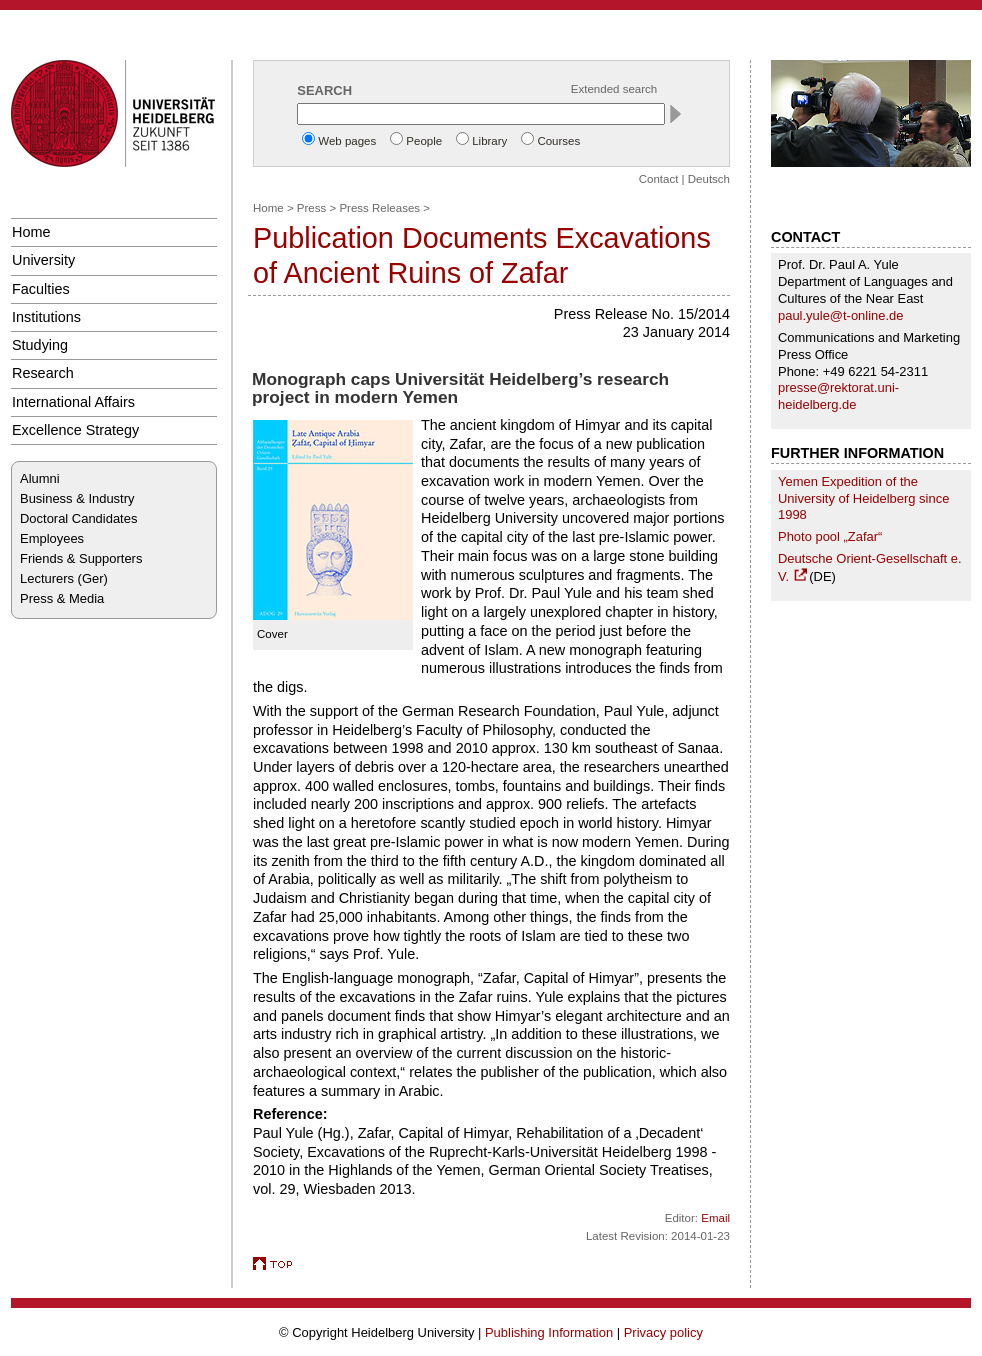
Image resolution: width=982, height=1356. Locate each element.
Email (715, 1218)
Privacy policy (663, 1332)
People (424, 141)
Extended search (614, 89)
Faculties (41, 289)
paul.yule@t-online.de (841, 315)
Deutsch (709, 179)
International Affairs (73, 402)
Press (311, 208)
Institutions (46, 317)
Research (43, 373)
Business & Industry (77, 498)
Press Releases (379, 208)
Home (31, 232)
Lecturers (47, 578)
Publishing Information (549, 1332)
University (43, 260)
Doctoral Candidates (78, 518)
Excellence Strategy (75, 430)
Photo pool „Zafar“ (830, 536)
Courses (558, 141)
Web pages (347, 141)
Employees (52, 538)
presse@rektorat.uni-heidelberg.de (838, 396)
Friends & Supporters (81, 558)
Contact (659, 179)
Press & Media (62, 598)
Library (489, 141)
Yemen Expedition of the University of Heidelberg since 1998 (863, 498)
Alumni (40, 478)
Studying (40, 345)
